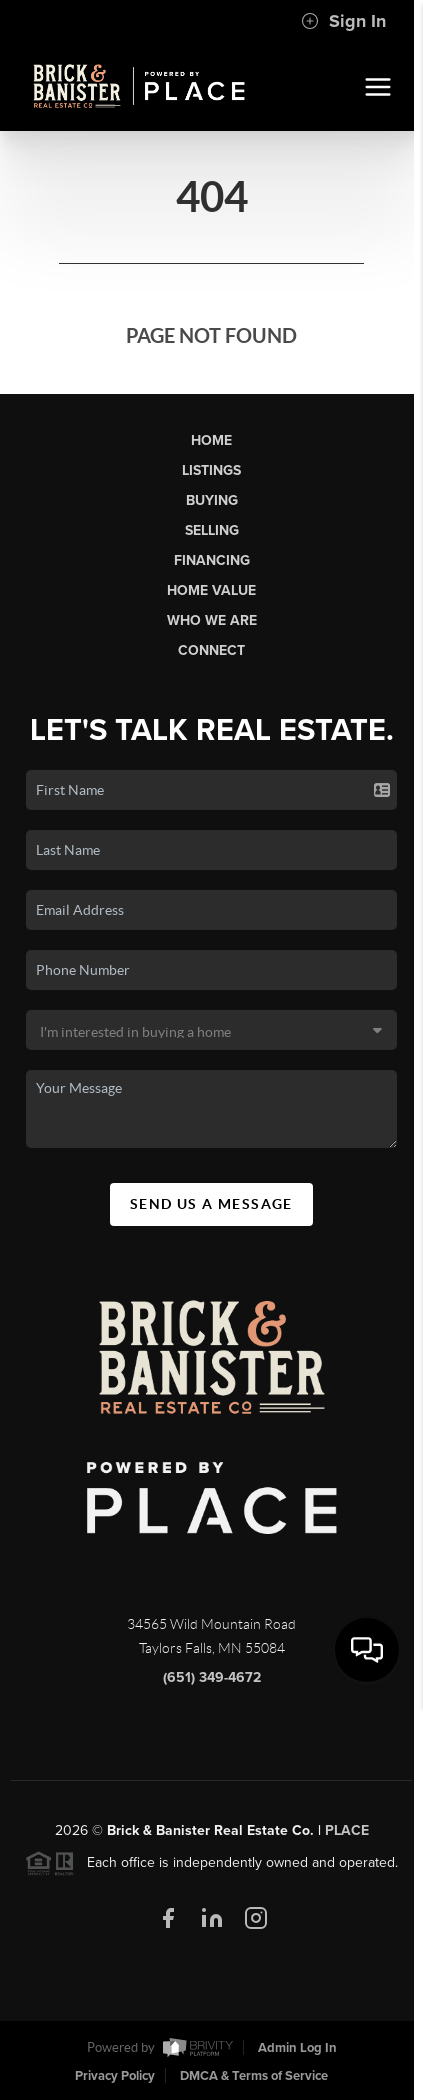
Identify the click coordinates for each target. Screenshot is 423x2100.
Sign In (343, 21)
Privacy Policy (115, 2076)
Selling (212, 530)
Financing (212, 560)
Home (211, 440)
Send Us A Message (211, 1204)
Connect (211, 650)
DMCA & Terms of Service (254, 2076)
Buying (212, 500)
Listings (211, 470)
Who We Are (212, 620)
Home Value (211, 590)
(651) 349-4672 (212, 1683)
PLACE (347, 1836)
